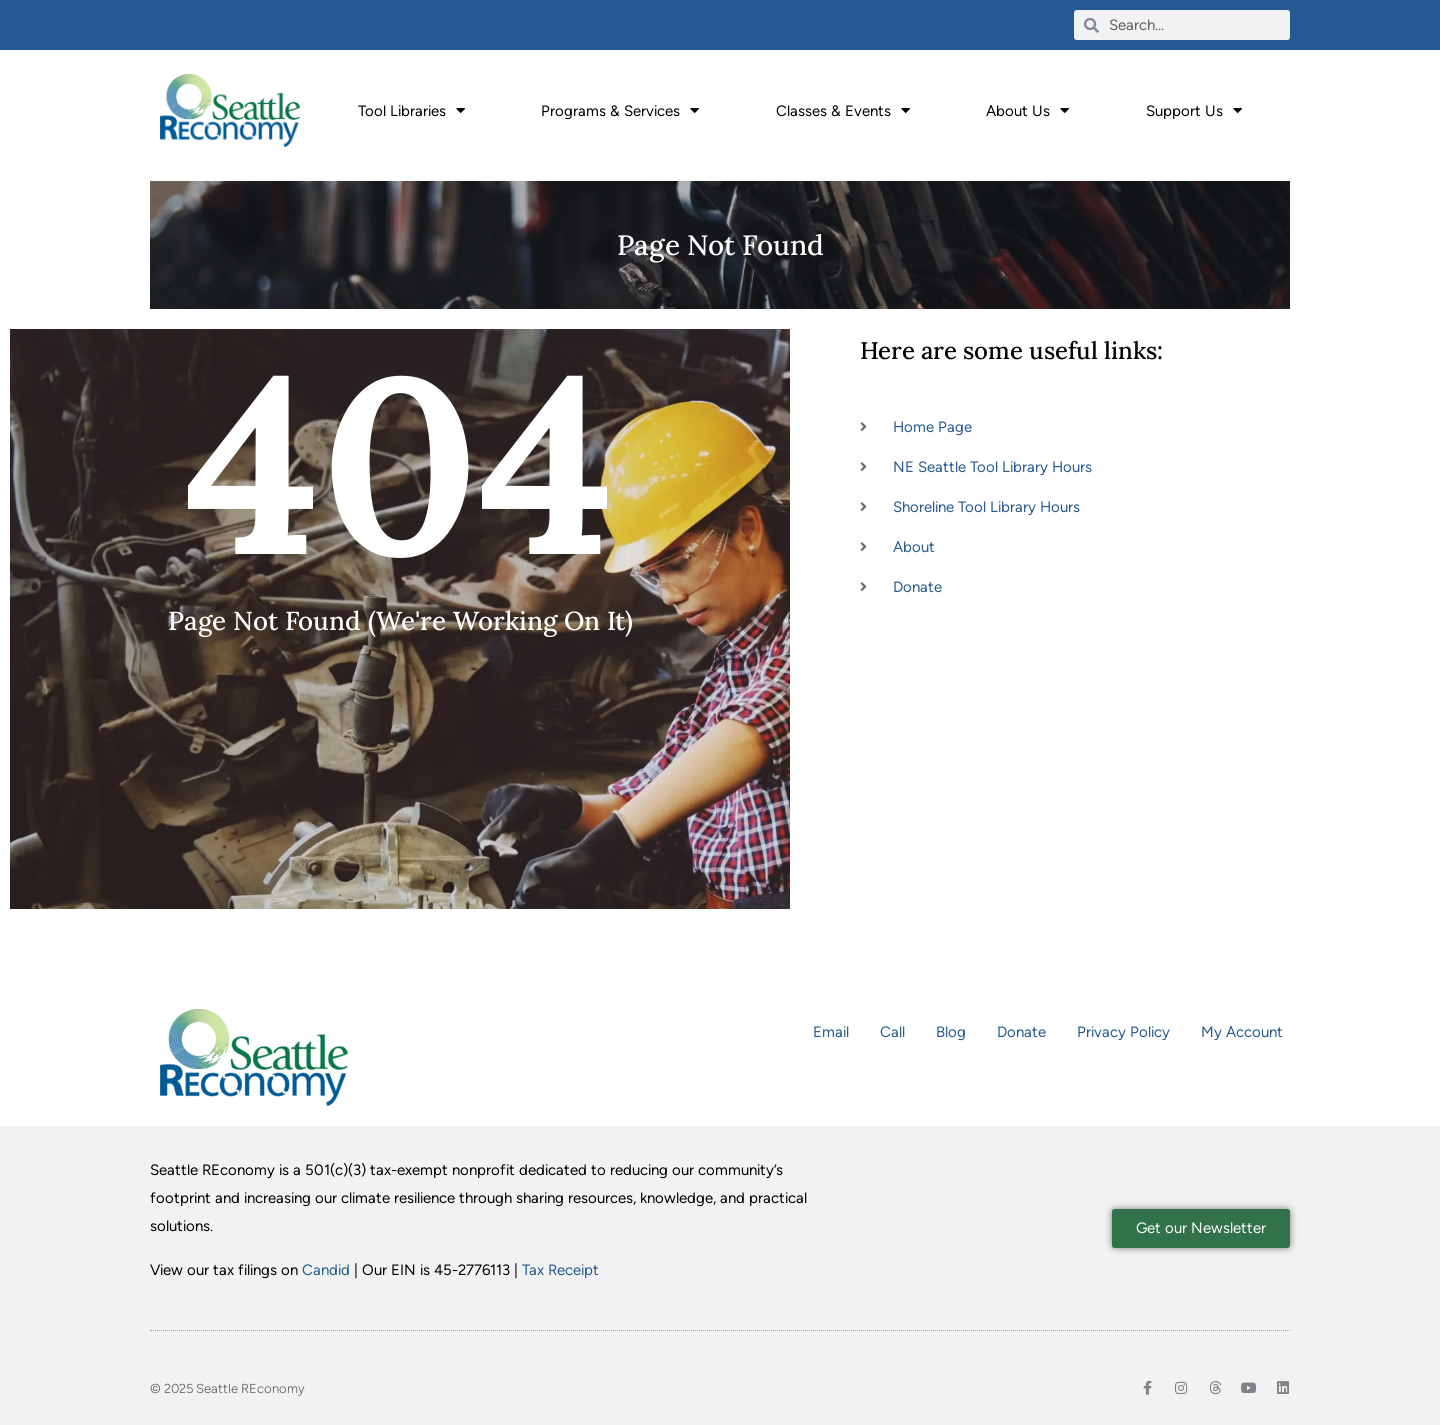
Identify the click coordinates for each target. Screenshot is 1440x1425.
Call (892, 1032)
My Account (1242, 1032)
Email (831, 1032)
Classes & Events (843, 110)
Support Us (1194, 110)
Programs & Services (620, 110)
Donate (1021, 1032)
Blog (951, 1032)
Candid (326, 1270)
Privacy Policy (1123, 1032)
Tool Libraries (411, 110)
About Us (1027, 110)
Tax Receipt (560, 1270)
